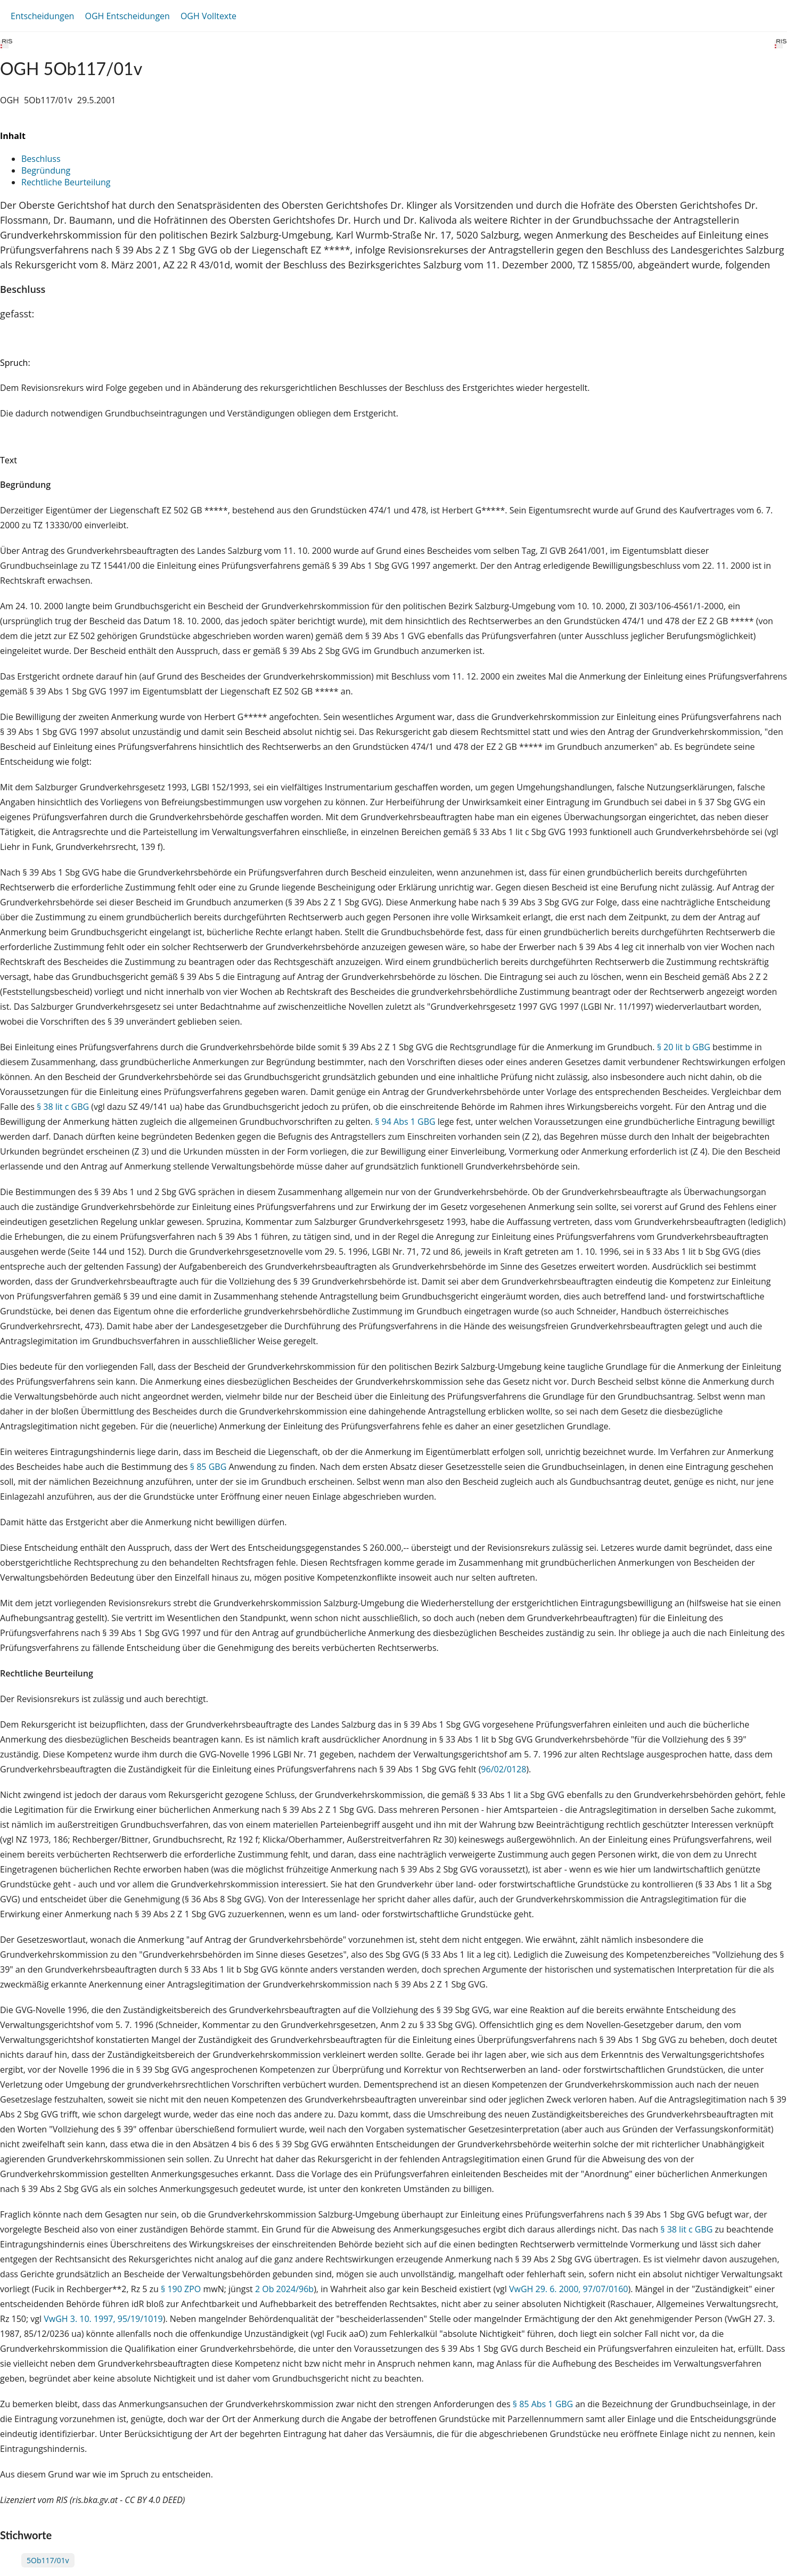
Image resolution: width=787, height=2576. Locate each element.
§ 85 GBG (208, 1467)
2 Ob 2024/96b (284, 2289)
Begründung (45, 170)
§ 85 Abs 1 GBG (543, 2404)
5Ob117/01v (48, 2560)
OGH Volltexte (208, 16)
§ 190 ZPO (181, 2289)
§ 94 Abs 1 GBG (405, 1121)
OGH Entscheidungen (127, 16)
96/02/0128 (503, 1769)
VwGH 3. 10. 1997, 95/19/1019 (103, 2319)
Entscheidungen (42, 16)
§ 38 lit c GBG (63, 1107)
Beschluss (41, 159)
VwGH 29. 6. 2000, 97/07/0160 (568, 2289)
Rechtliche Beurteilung (65, 182)
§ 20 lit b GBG (683, 1047)
